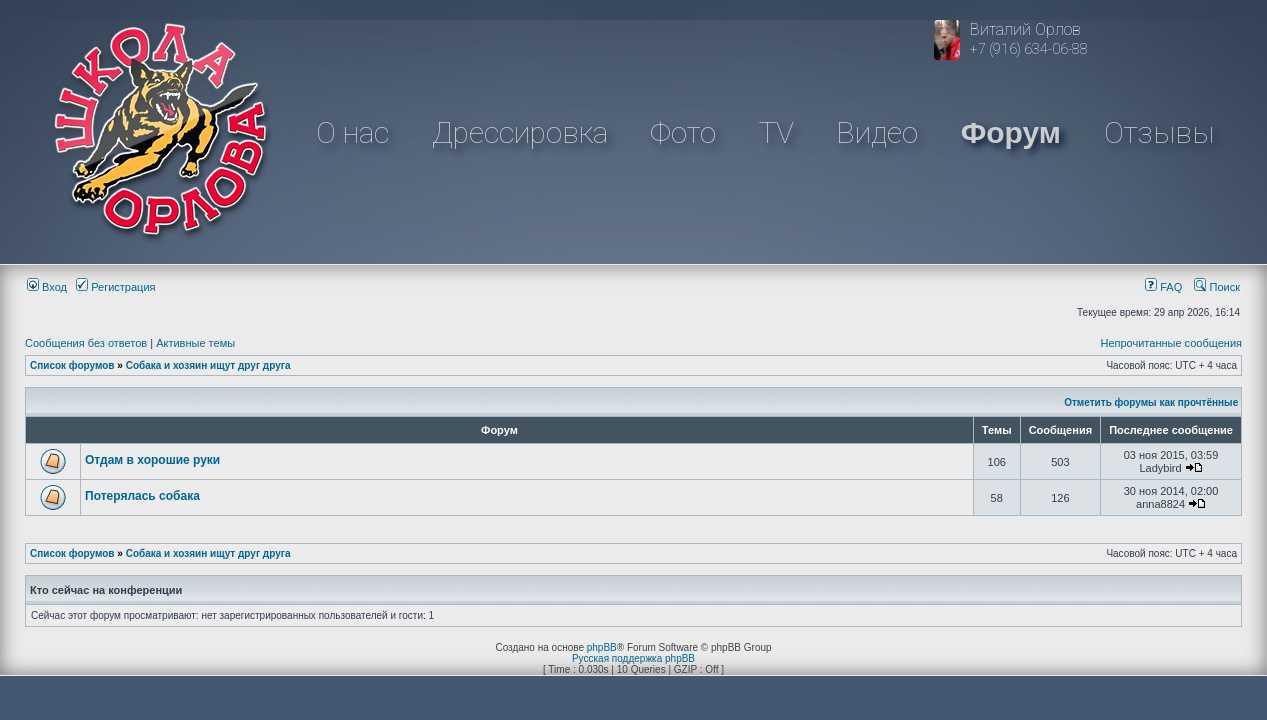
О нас (352, 132)
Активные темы (195, 343)
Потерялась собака (142, 496)
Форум (1011, 132)
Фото (683, 132)
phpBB (602, 647)
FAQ (1163, 287)
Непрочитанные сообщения (1171, 343)
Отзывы (1159, 132)
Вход (47, 287)
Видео (877, 132)
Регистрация (115, 287)
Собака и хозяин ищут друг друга (208, 365)
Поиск (1217, 287)
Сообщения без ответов (86, 343)
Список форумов (72, 365)
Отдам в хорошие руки (152, 460)
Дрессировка (520, 132)
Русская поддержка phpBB (633, 658)
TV (776, 132)
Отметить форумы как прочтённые (1151, 402)
